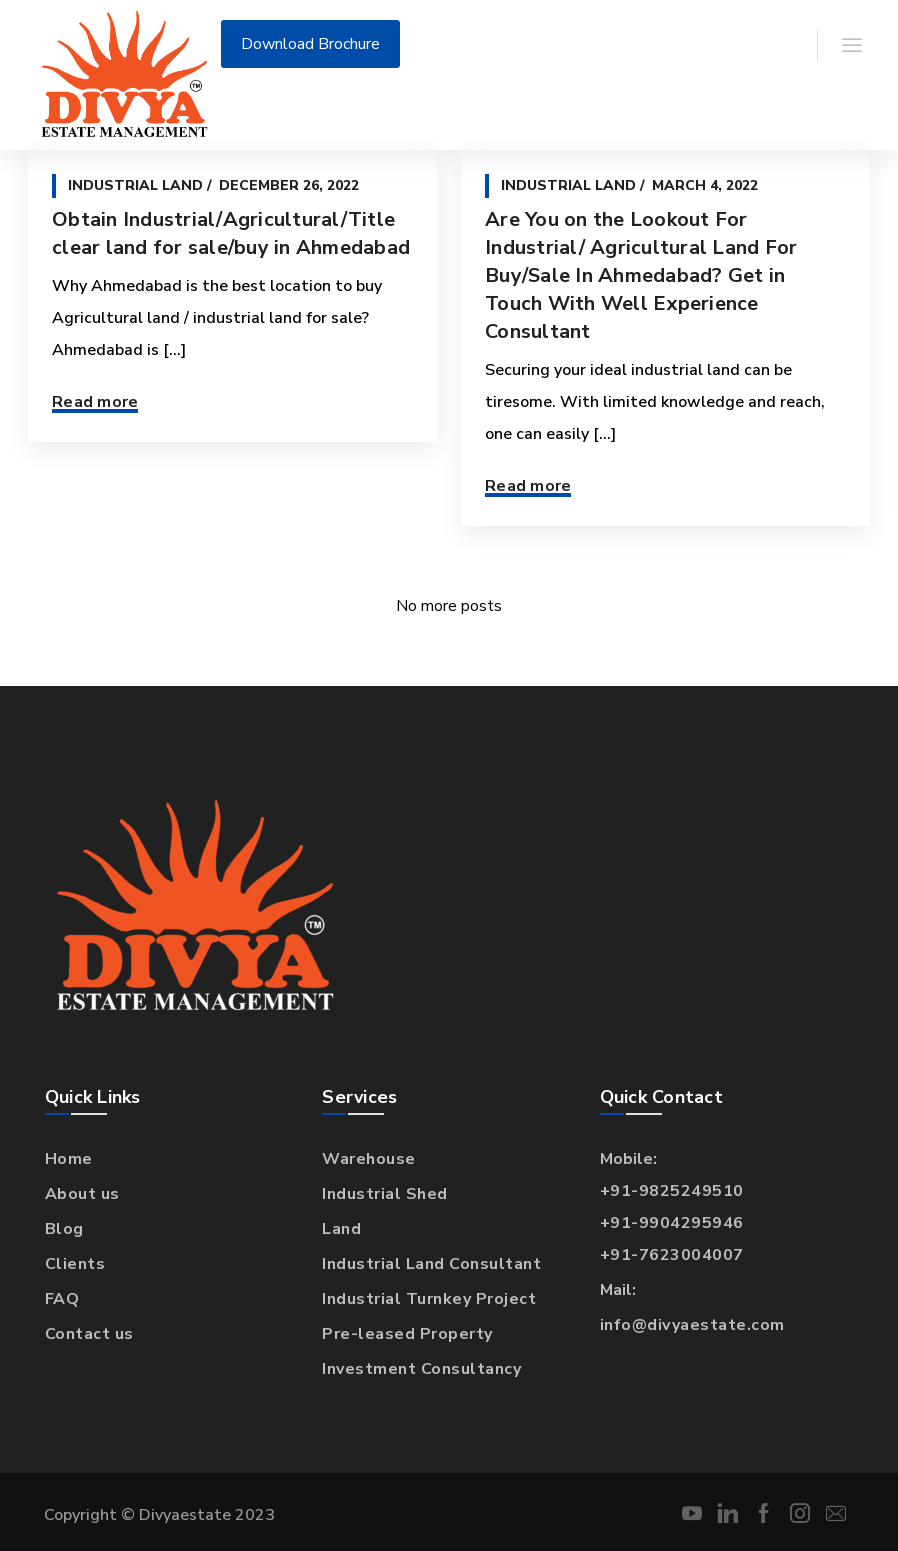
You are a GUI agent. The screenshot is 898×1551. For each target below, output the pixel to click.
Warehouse (369, 1159)
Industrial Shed (385, 1194)
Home (69, 1159)
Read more (95, 402)
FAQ (62, 1299)
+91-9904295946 (672, 1223)
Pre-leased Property (407, 1334)
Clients (75, 1264)
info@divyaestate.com (692, 1325)
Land (341, 1229)
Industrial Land (135, 185)
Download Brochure (310, 44)
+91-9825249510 (672, 1191)
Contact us (89, 1334)
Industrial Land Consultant (431, 1264)
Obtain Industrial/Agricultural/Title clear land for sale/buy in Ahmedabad (231, 233)
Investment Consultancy (421, 1369)
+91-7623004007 (672, 1255)
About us (82, 1194)
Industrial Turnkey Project (429, 1299)
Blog (64, 1229)
